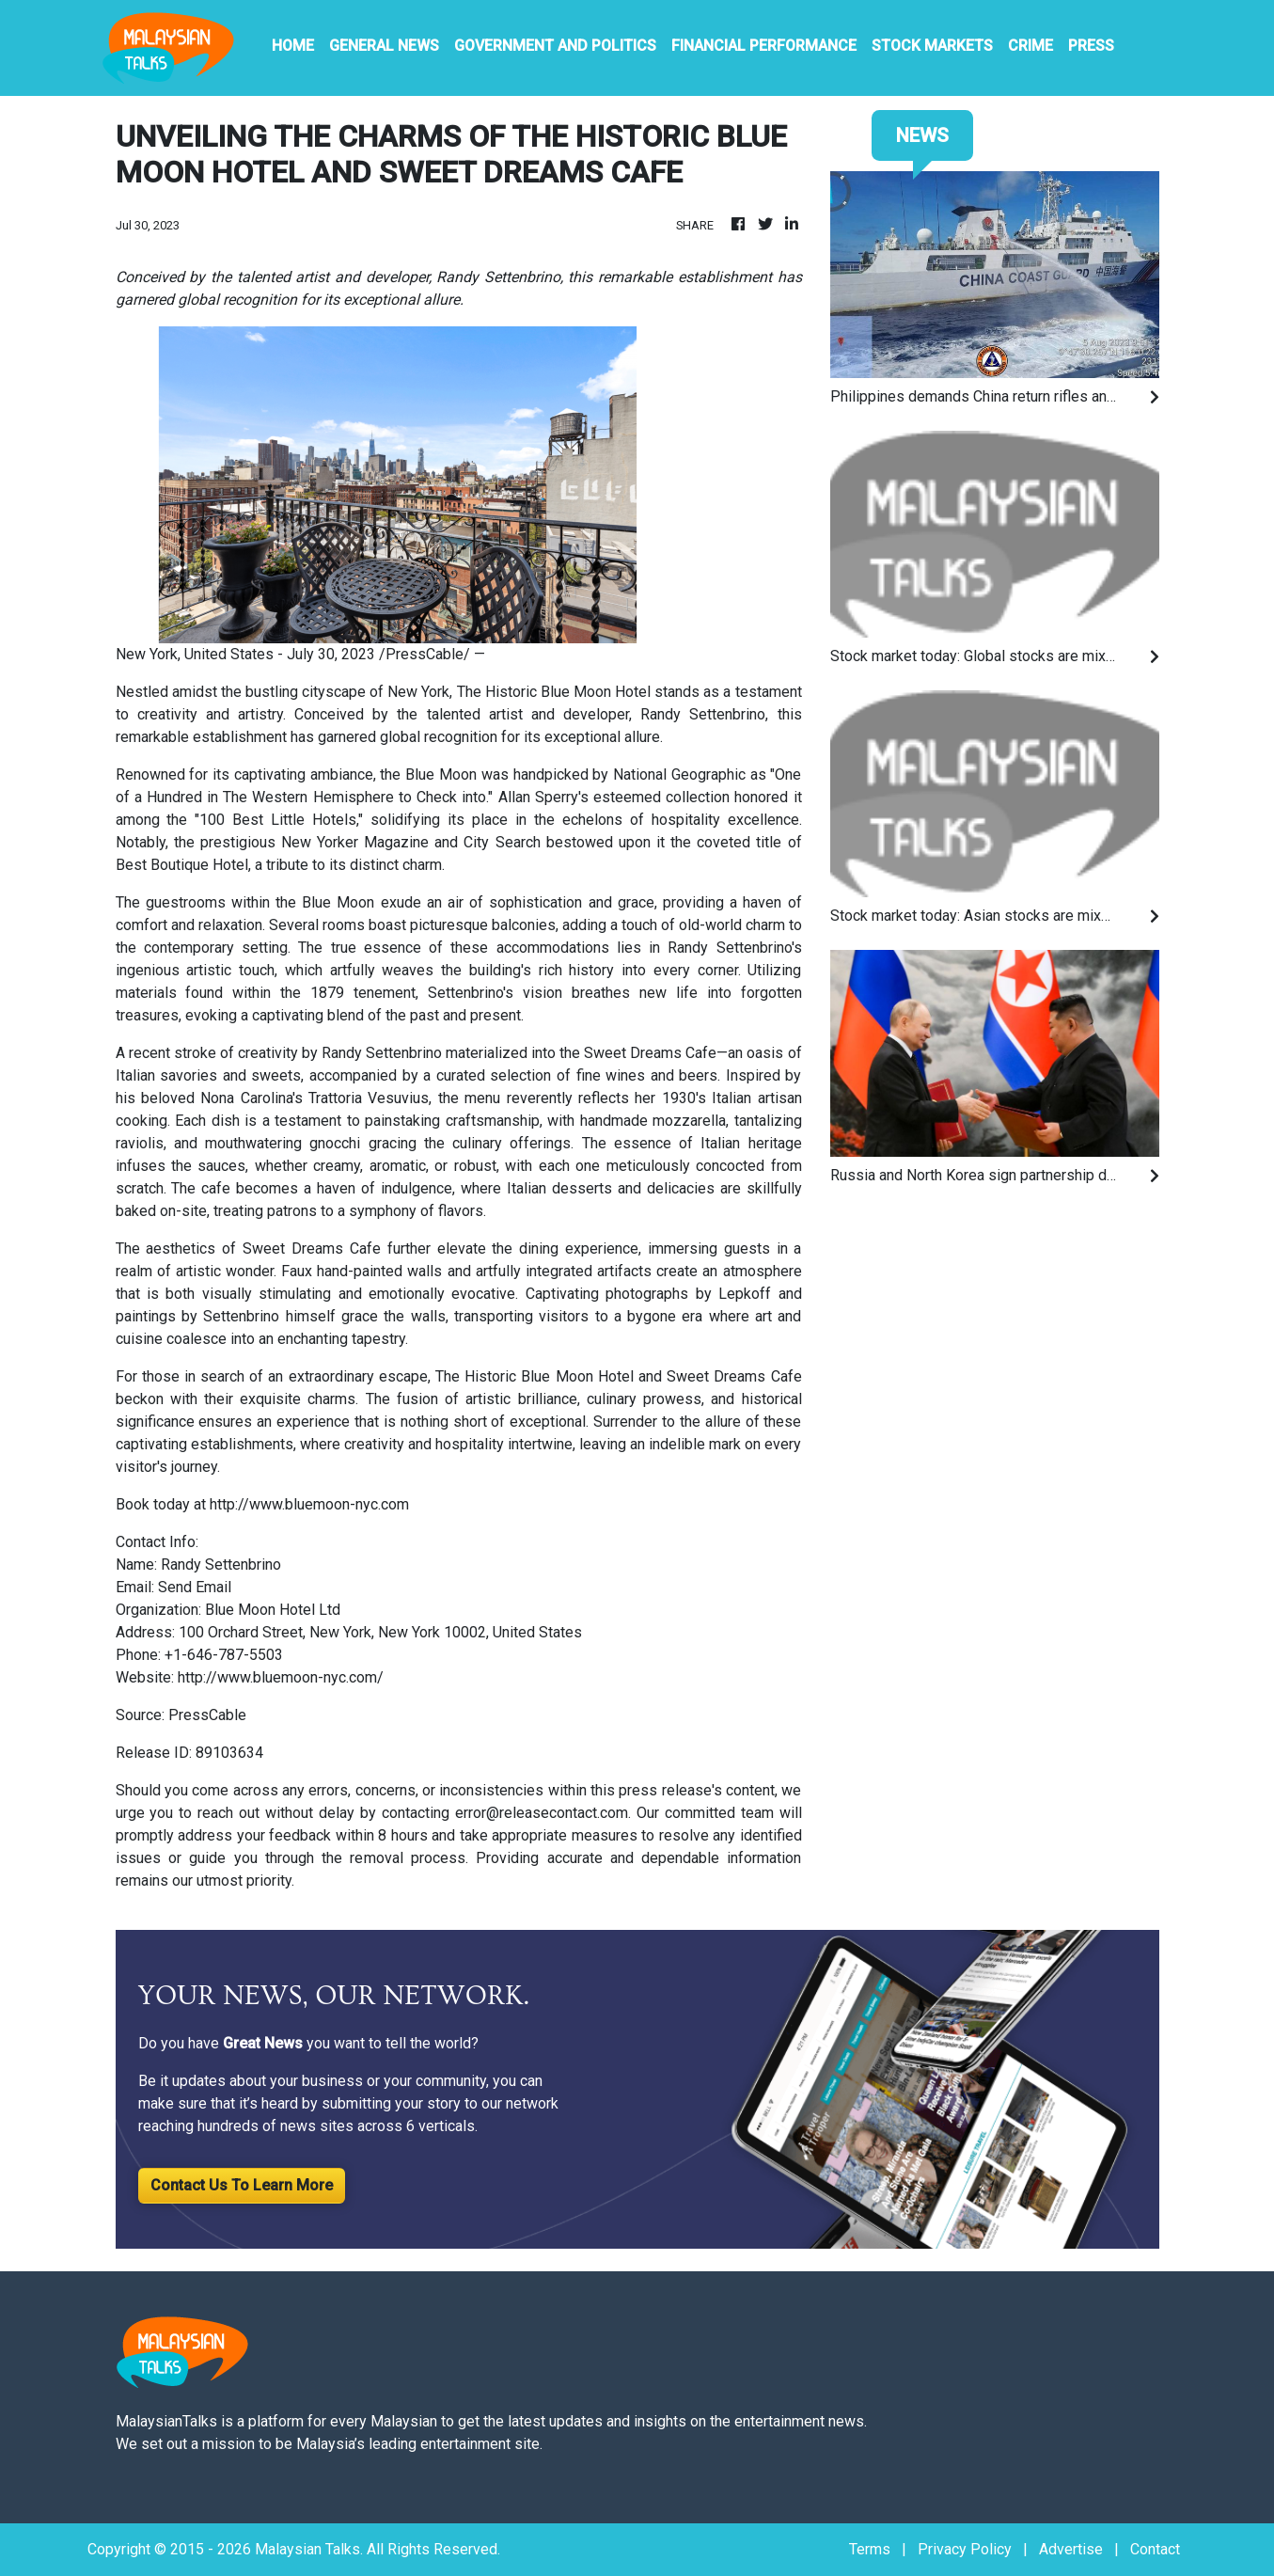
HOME (293, 46)
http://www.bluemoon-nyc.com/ (281, 1677)
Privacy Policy (965, 2549)
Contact (1155, 2549)
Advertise (1071, 2549)
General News (384, 46)
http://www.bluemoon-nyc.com (309, 1504)
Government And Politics (555, 46)
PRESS (1091, 46)
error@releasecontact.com (541, 1813)
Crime (1030, 46)
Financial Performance (764, 46)
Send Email (194, 1587)
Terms (869, 2549)
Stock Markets (932, 46)
